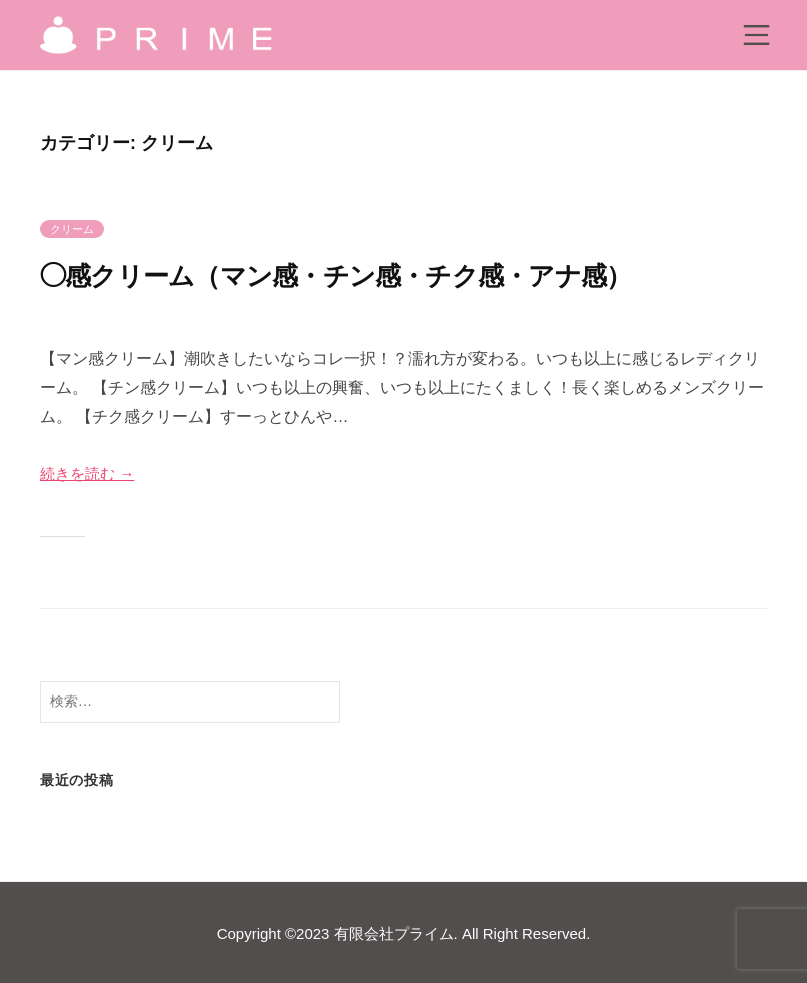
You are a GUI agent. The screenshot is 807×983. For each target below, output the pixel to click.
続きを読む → (90, 473)
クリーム (72, 229)
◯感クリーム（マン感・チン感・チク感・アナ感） (380, 274)
